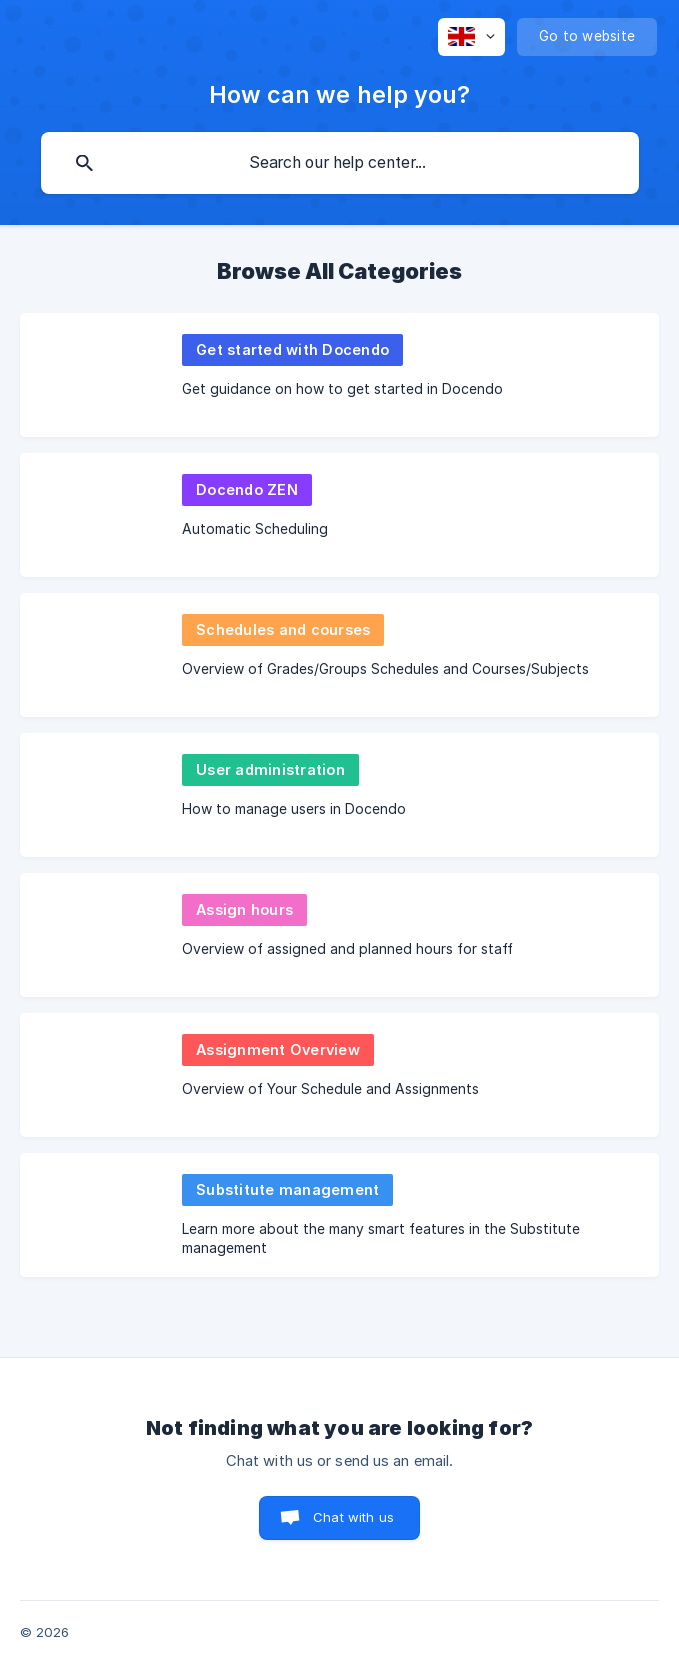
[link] (339, 375)
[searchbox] (340, 163)
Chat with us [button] (353, 1517)
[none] (471, 37)
